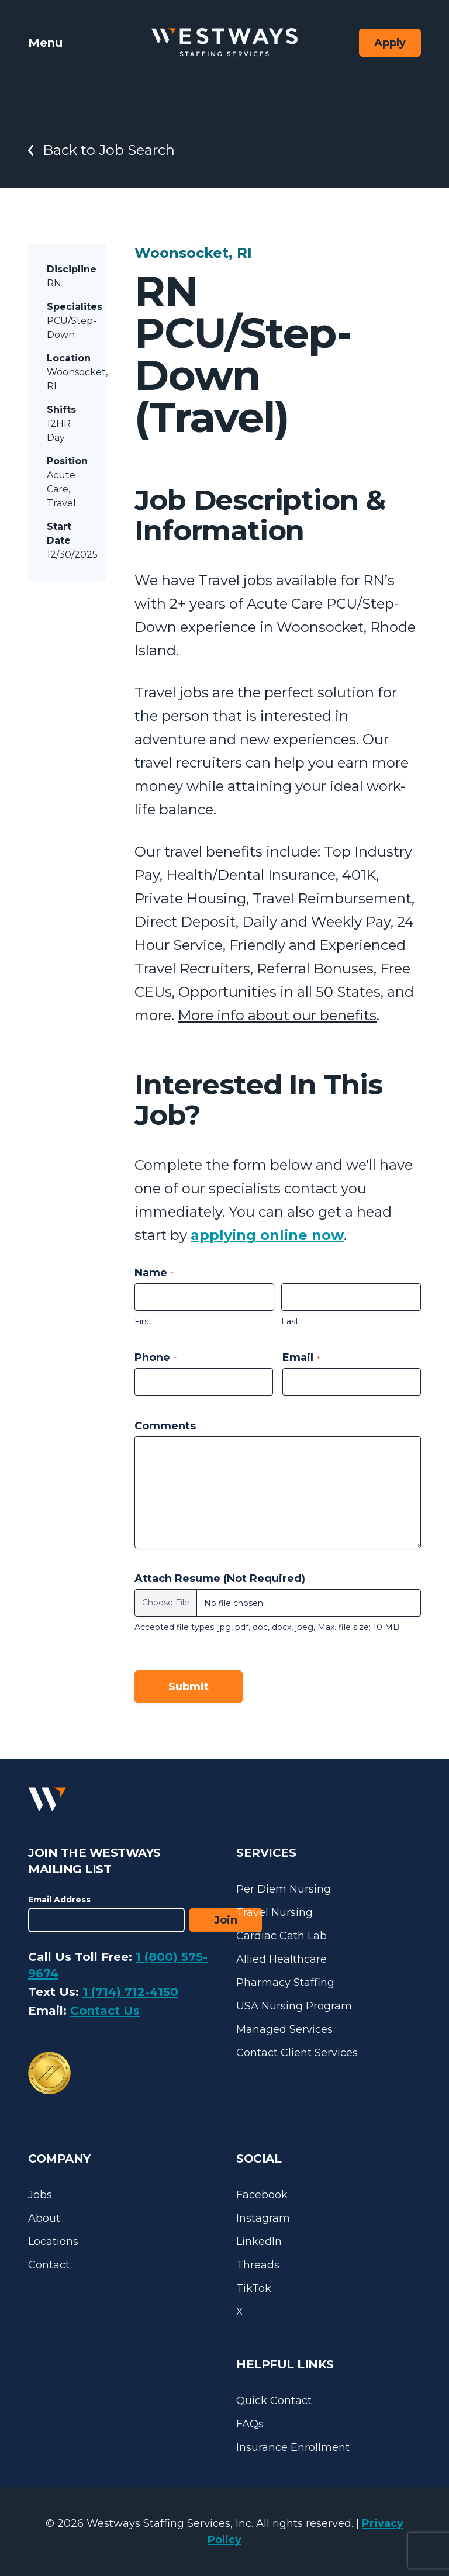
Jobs (40, 2194)
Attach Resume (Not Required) (219, 1578)
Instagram (263, 2218)
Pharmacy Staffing (285, 1982)
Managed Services (284, 2029)
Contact (49, 2265)
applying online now (267, 1235)
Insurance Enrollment (293, 2447)
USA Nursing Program (294, 2006)
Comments (165, 1426)
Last (290, 1321)
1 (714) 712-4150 (130, 1992)
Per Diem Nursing (283, 1889)
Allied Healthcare (281, 1959)
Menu (45, 43)
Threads (257, 2265)
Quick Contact (274, 2400)
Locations (53, 2241)
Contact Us (105, 2011)
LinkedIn (259, 2241)
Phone (155, 1357)
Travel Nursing (274, 1912)
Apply (390, 42)
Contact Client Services (297, 2052)
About (44, 2218)
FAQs (250, 2424)
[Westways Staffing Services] (224, 42)
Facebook (262, 2194)
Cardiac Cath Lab (281, 1935)
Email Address (59, 1899)
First (143, 1321)
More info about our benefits (277, 1015)
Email (301, 1357)
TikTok (253, 2288)
